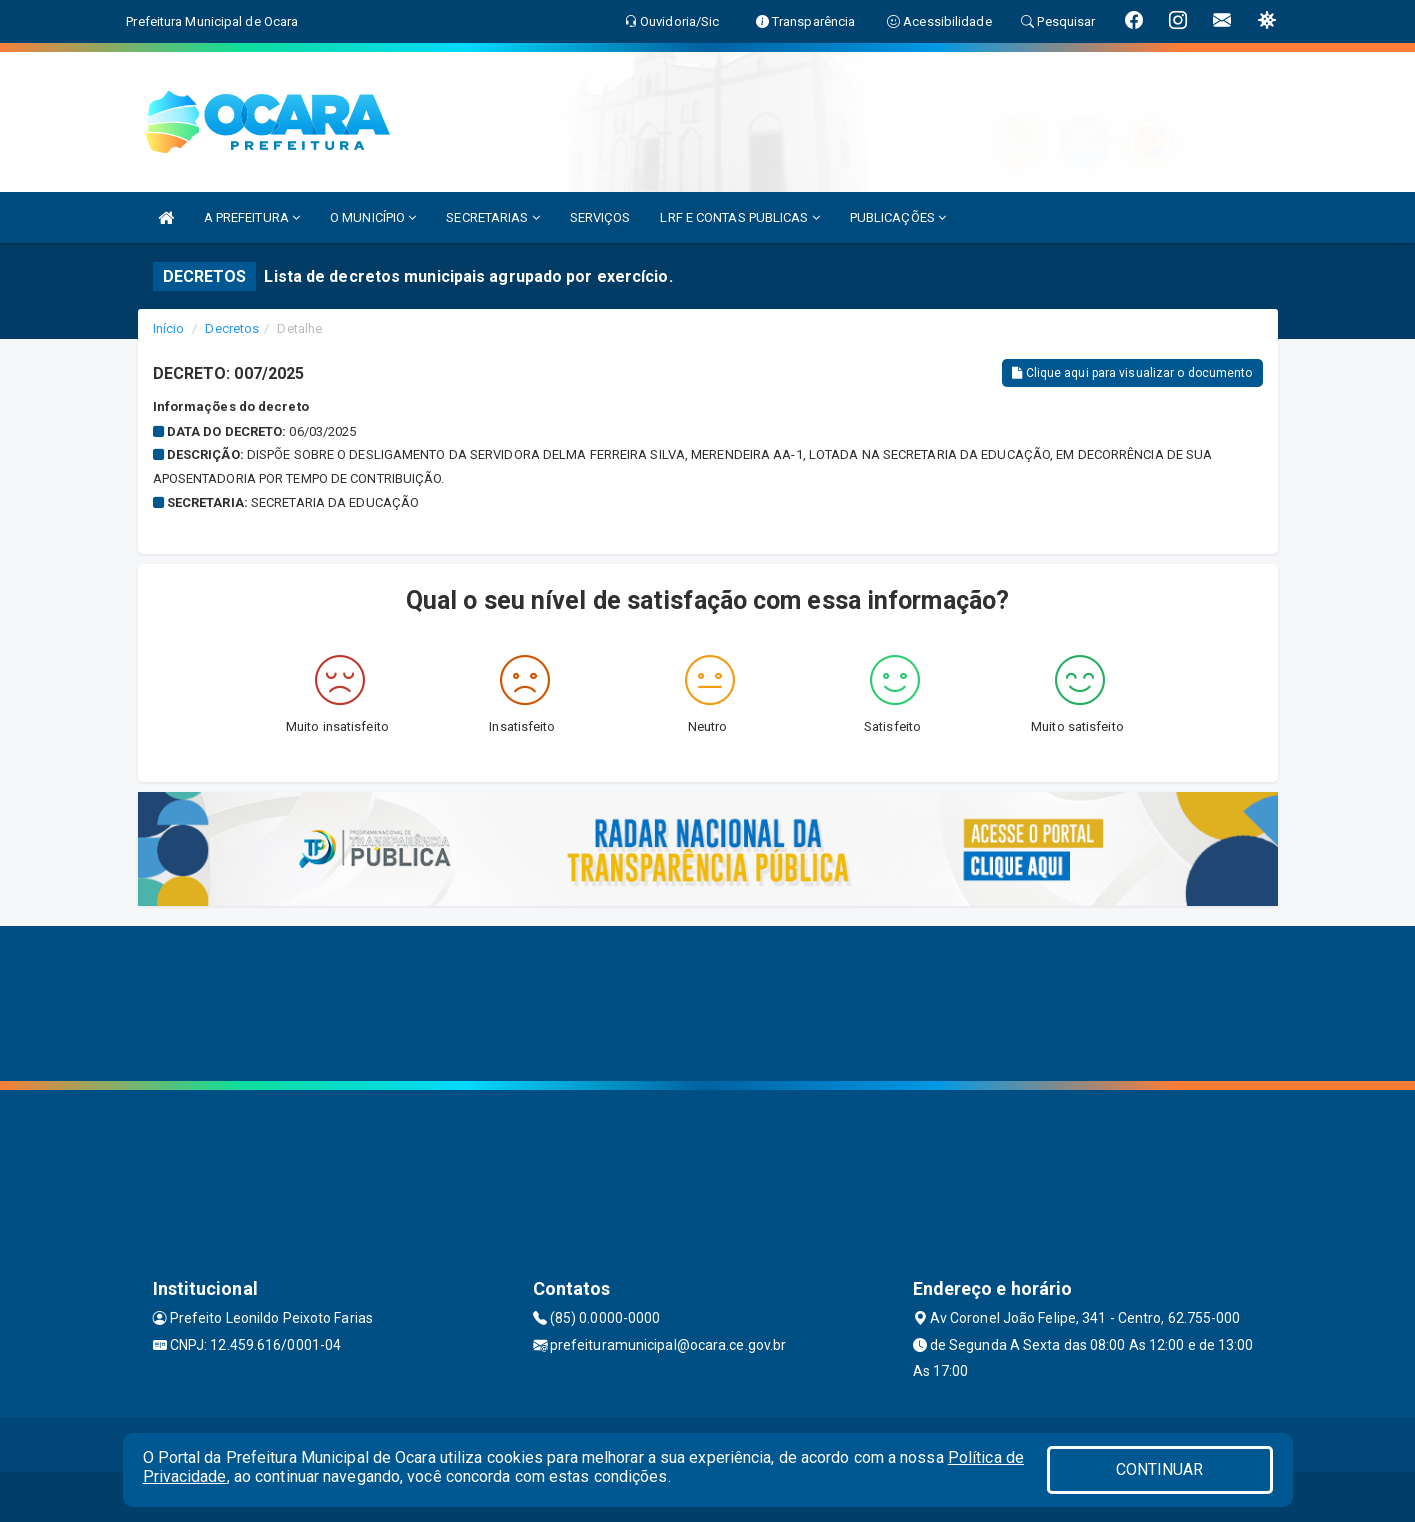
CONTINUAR (1160, 1469)
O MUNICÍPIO (373, 217)
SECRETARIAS (492, 217)
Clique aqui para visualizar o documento (1132, 373)
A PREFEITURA (252, 217)
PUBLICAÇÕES (898, 217)
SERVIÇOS (600, 217)
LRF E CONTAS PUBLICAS (739, 217)
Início (169, 328)
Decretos (232, 328)
